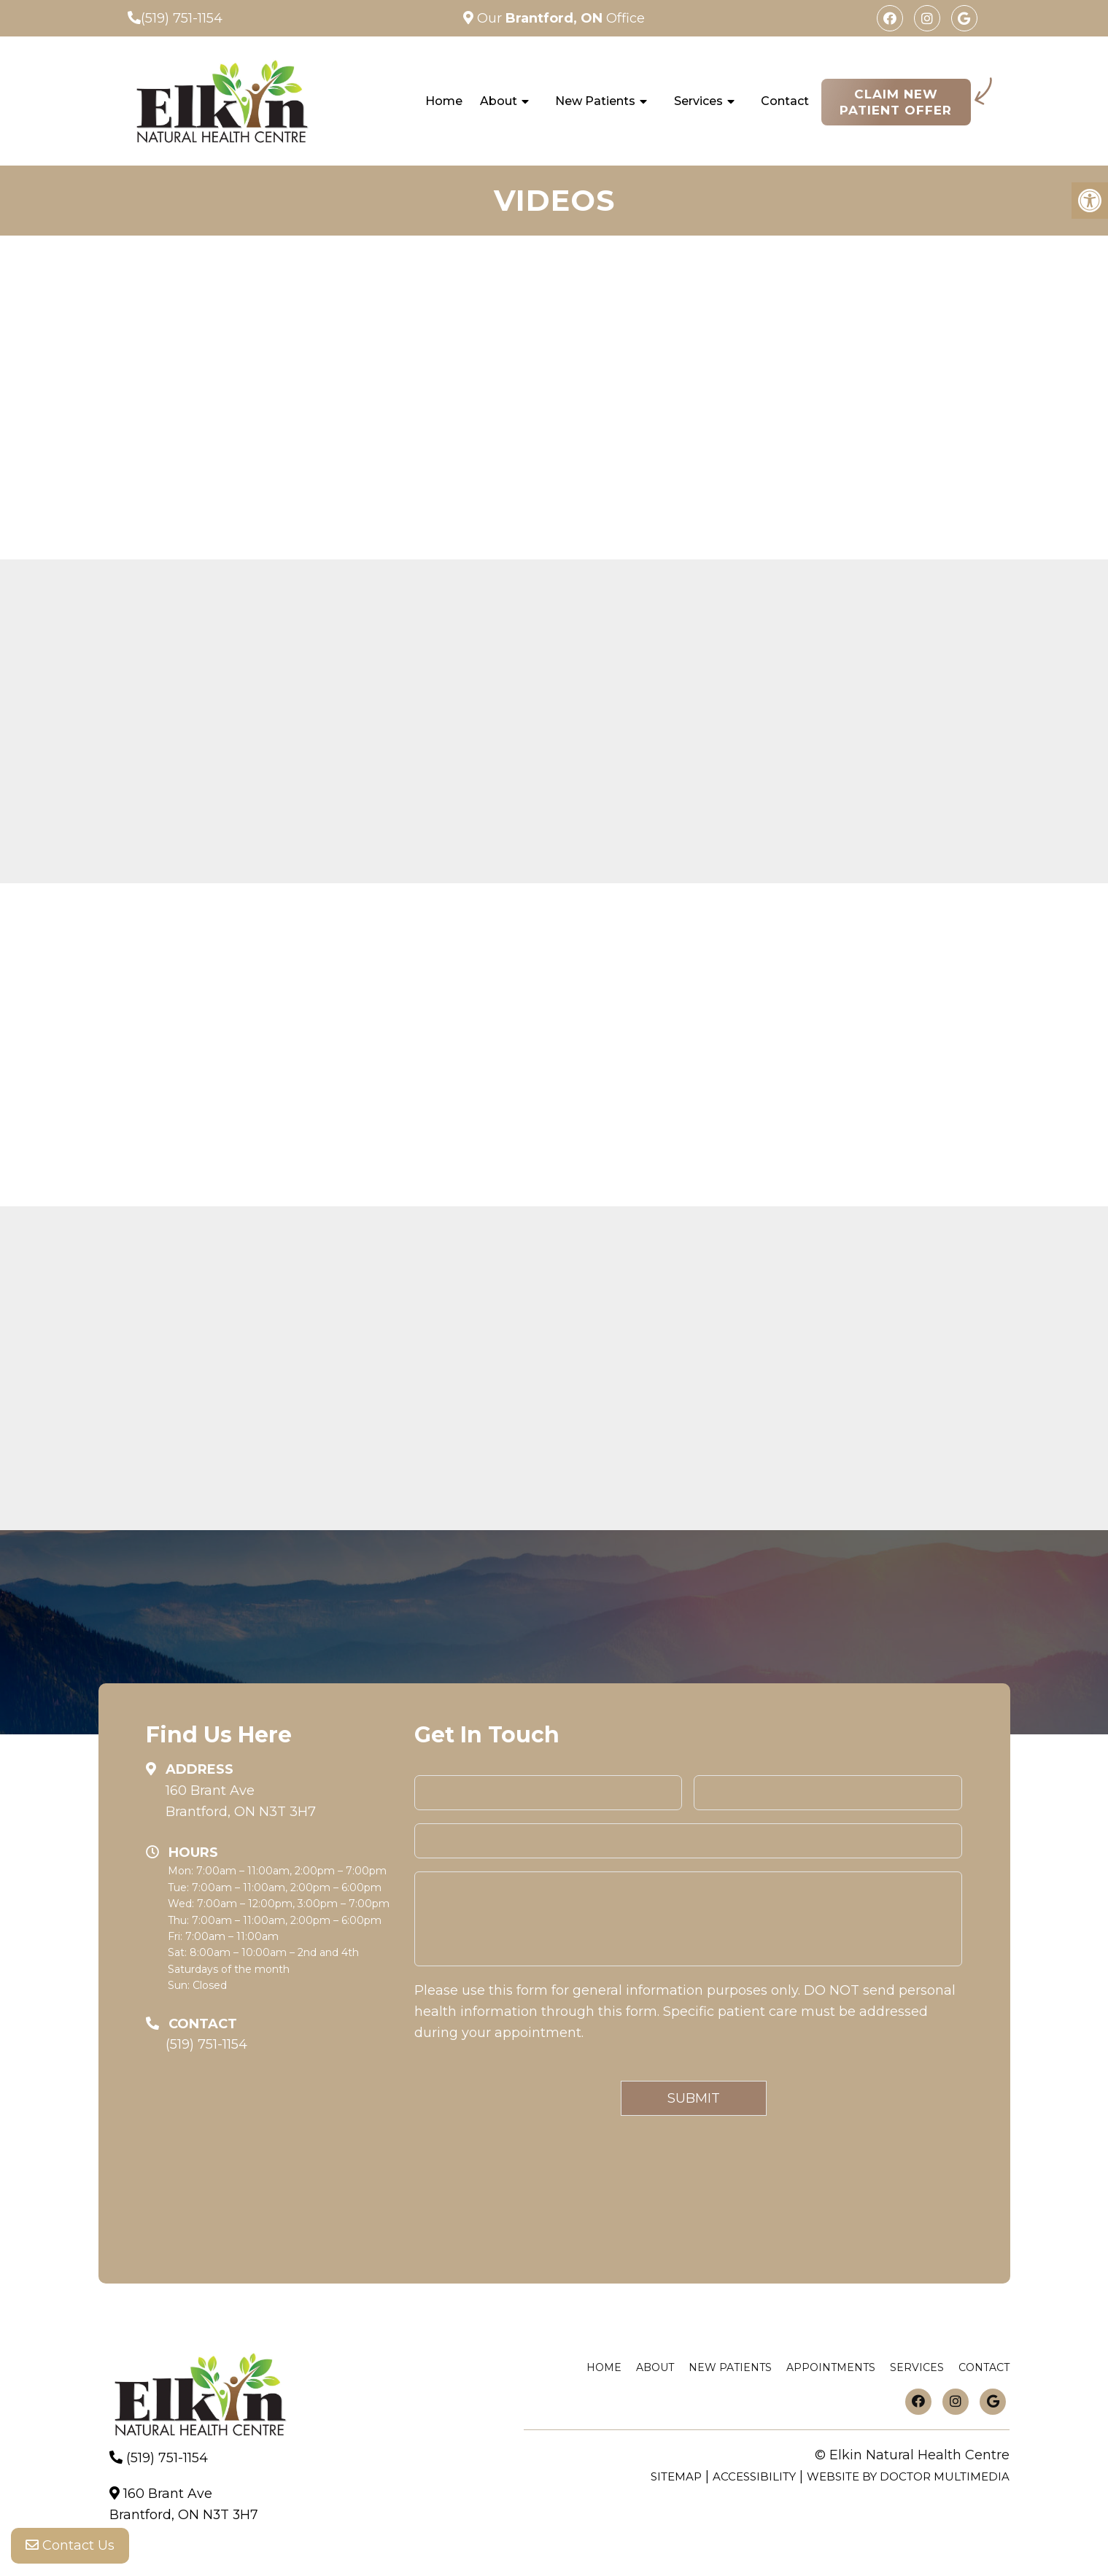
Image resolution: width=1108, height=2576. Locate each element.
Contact (785, 101)
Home (443, 101)
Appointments (830, 2367)
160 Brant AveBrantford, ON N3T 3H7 (241, 1801)
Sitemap (676, 2476)
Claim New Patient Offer (896, 102)
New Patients (595, 101)
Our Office (559, 18)
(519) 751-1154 (181, 18)
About (498, 101)
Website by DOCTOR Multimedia (908, 2476)
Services (698, 101)
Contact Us (70, 2547)
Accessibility (754, 2476)
